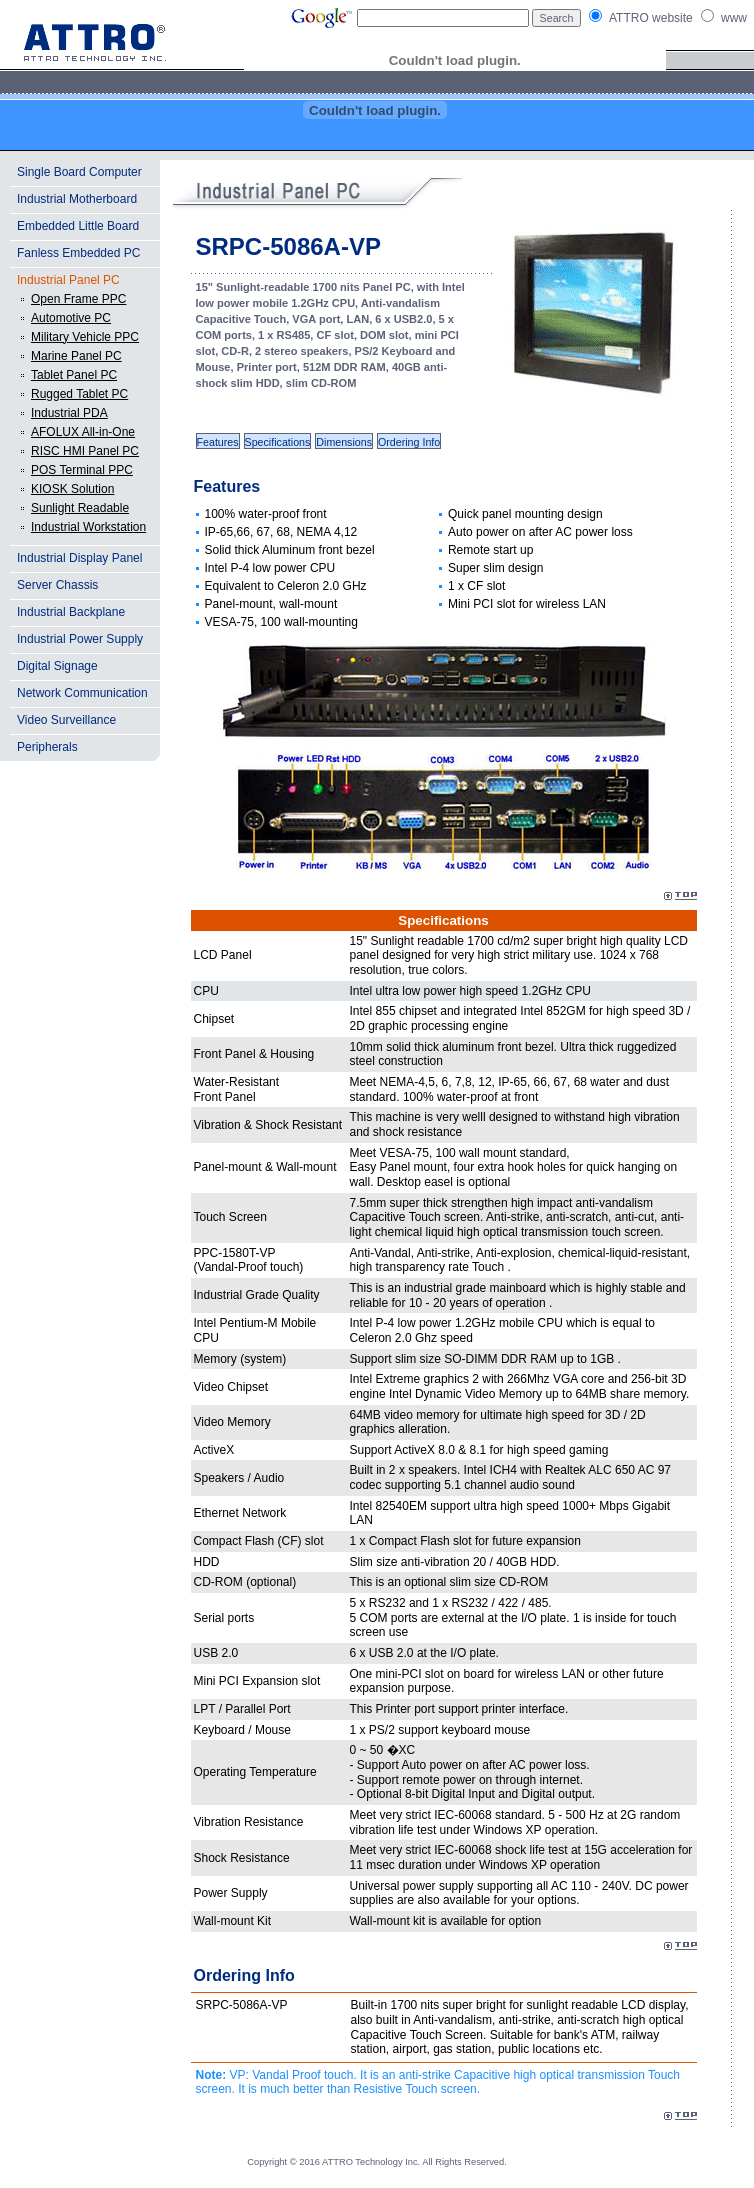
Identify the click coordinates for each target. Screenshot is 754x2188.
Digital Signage (57, 666)
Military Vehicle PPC (85, 337)
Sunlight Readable (80, 508)
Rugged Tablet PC (79, 394)
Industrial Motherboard (77, 199)
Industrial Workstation (88, 527)
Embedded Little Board (78, 226)
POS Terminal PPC (82, 470)
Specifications (278, 442)
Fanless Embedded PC (78, 253)
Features (218, 442)
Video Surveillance (66, 720)
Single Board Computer (79, 172)
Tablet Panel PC (74, 375)
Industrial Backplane (71, 612)
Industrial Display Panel (79, 558)
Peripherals (47, 747)
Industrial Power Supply (80, 639)
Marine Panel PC (76, 356)
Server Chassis (57, 585)
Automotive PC (71, 318)
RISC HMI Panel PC (85, 451)
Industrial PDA (69, 413)
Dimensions (344, 442)
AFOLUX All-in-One (83, 432)
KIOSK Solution (72, 489)
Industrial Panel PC (68, 280)
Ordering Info (409, 442)
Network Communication (82, 693)
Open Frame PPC (78, 299)
